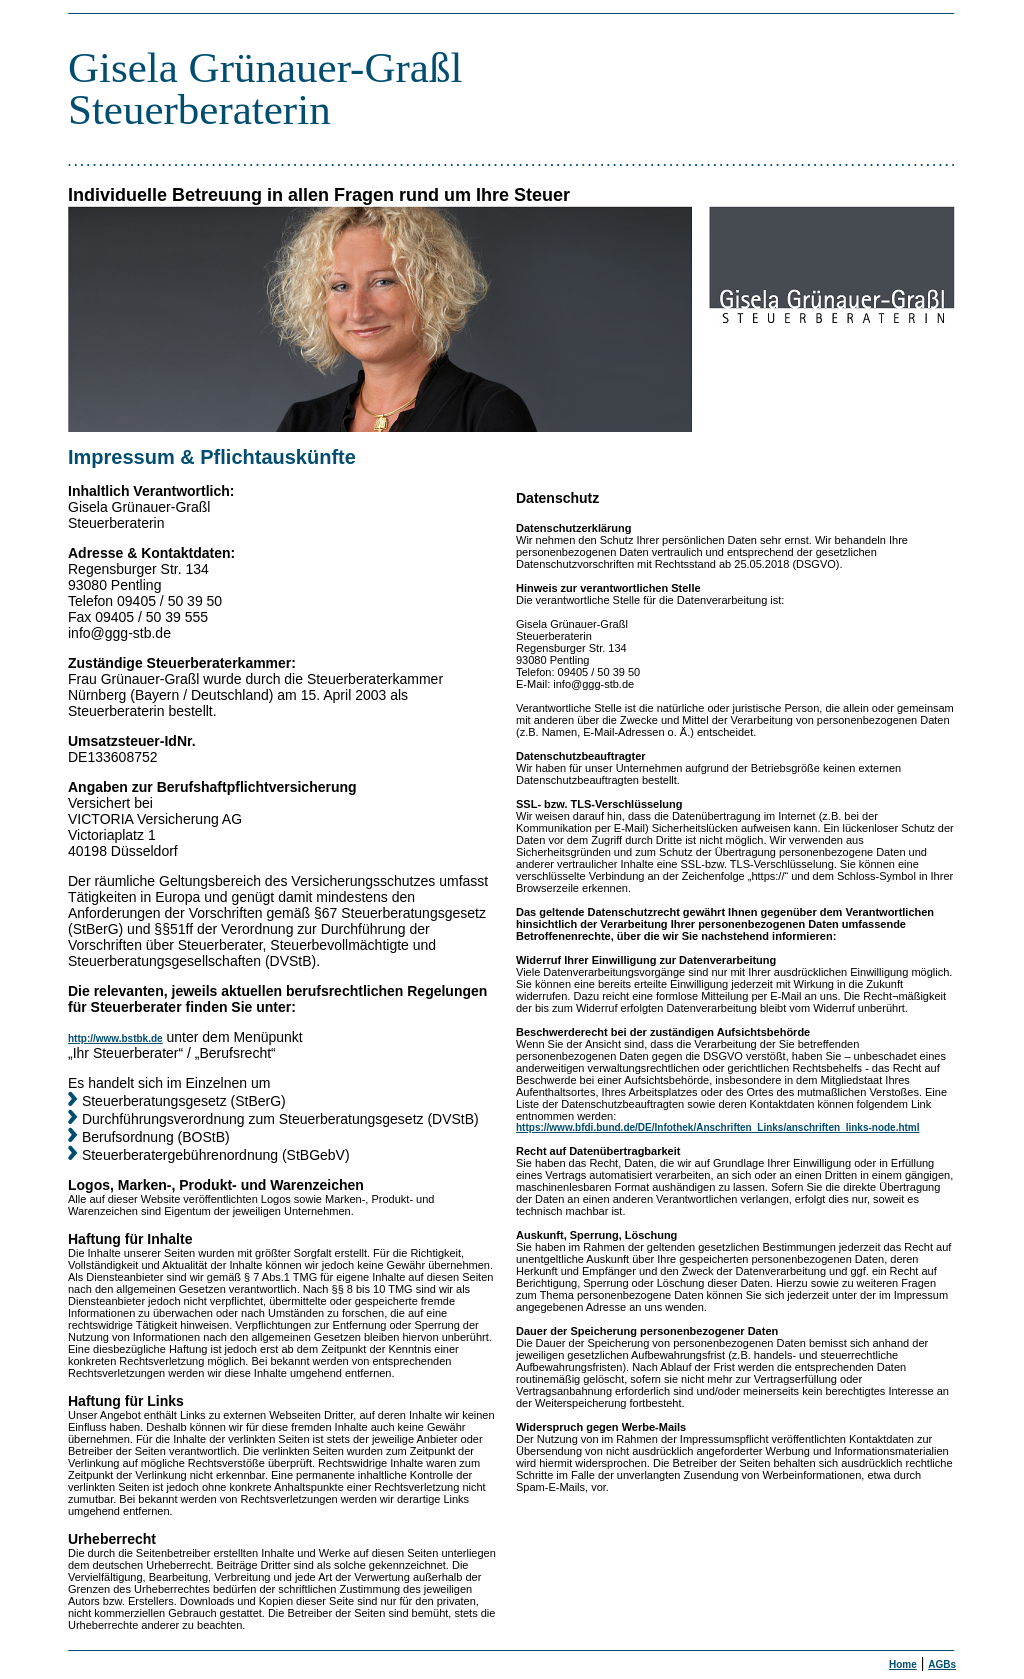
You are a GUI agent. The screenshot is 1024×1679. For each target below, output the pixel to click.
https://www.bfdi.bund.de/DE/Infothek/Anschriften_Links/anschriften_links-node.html (718, 1127)
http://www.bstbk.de (115, 1038)
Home (903, 1664)
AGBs (942, 1664)
